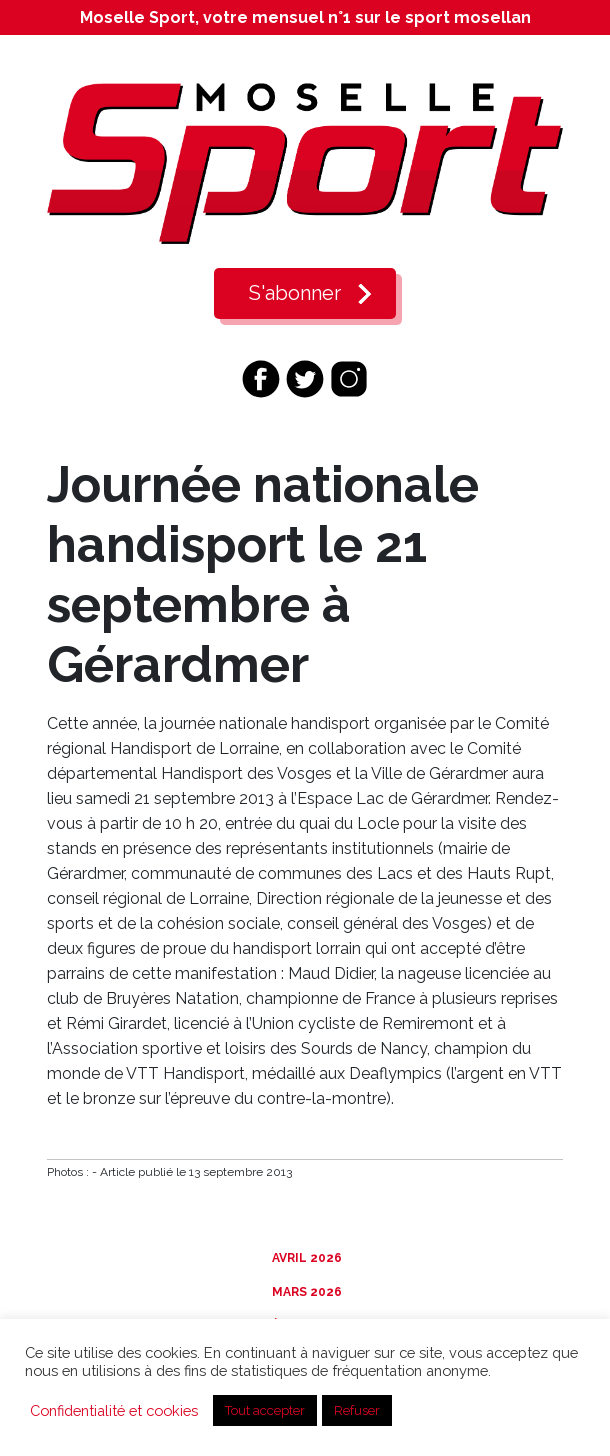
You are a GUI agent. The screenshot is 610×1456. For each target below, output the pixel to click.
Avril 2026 (305, 1258)
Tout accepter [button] (265, 1410)
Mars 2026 (305, 1292)
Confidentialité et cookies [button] (114, 1410)
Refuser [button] (357, 1410)
